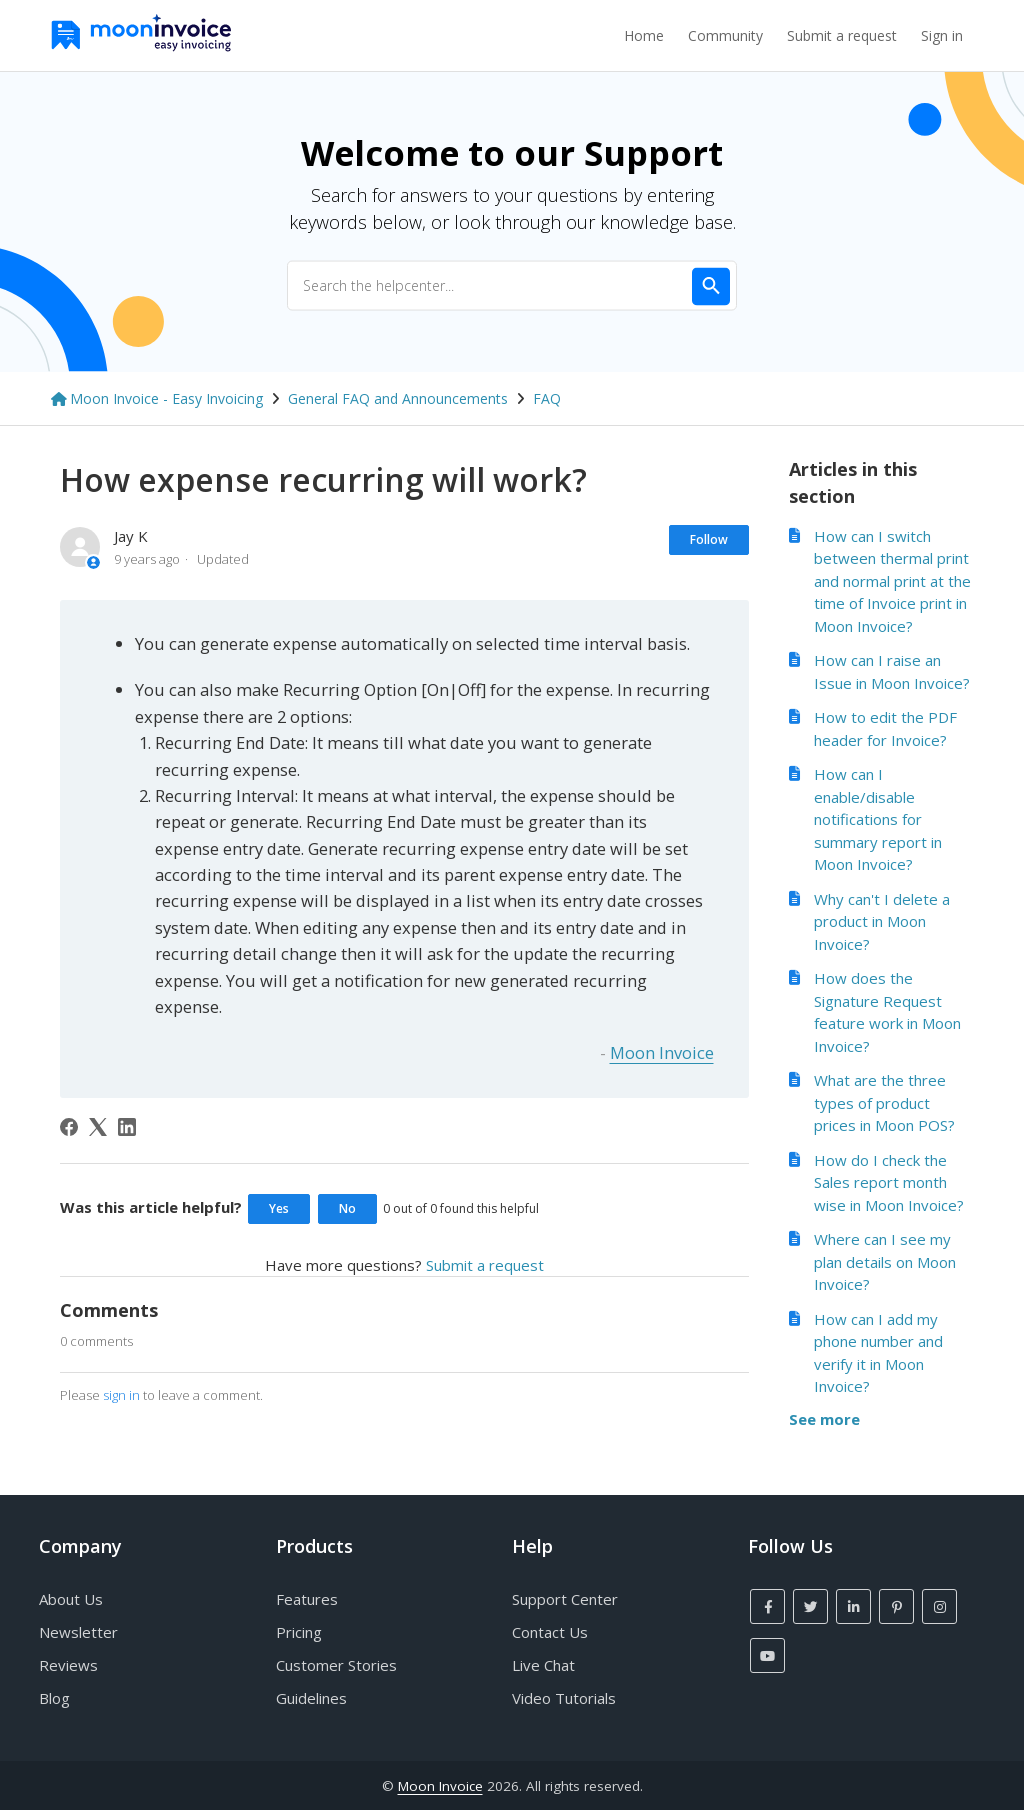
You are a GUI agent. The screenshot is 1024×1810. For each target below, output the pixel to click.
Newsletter (78, 1632)
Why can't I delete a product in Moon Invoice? (882, 921)
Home (644, 35)
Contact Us (550, 1632)
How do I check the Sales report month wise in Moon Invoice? (889, 1182)
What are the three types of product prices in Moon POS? (884, 1102)
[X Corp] (98, 1127)
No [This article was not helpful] (347, 1208)
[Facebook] (69, 1127)
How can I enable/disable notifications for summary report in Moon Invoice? (878, 819)
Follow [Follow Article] (709, 539)
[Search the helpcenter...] (512, 285)
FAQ (547, 398)
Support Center (565, 1599)
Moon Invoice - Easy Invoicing (166, 398)
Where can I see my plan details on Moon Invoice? (885, 1261)
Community (725, 35)
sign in (121, 1395)
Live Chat (543, 1665)
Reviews (68, 1665)
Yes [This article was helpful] (279, 1208)
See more (824, 1419)
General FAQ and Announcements (398, 398)
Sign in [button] (942, 35)
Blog (54, 1698)
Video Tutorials (564, 1698)
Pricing (299, 1632)
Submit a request (842, 35)
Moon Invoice (662, 1052)
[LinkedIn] (127, 1127)
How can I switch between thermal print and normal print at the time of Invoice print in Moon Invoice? (892, 581)
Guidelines (311, 1698)
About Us (71, 1599)
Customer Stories (336, 1665)
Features (307, 1599)
